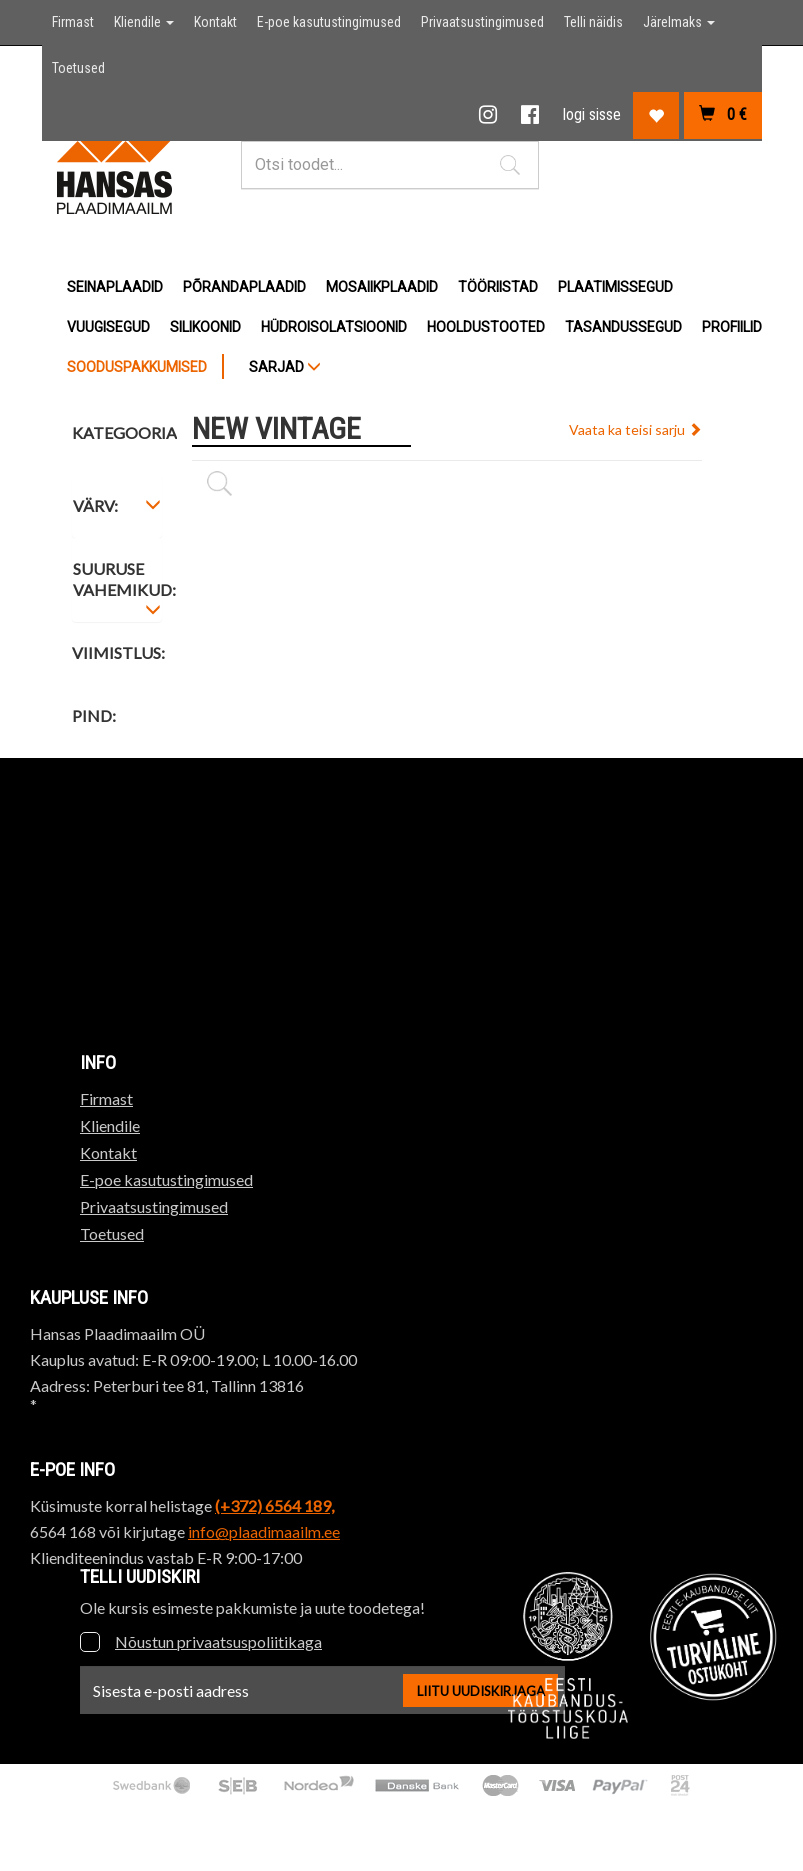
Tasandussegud (623, 327)
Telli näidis (593, 22)
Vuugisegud (108, 327)
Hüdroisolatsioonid (334, 327)
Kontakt (215, 22)
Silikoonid (205, 327)
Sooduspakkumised (137, 367)
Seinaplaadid (115, 287)
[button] (510, 165)
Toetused (78, 68)
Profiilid (732, 327)
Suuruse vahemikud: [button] (124, 581)
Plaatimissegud (615, 287)
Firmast (73, 22)
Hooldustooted (486, 327)
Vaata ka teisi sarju (635, 429)
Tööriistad (498, 287)
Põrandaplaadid (244, 287)
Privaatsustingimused (482, 22)
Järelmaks (679, 22)
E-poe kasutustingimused (329, 22)
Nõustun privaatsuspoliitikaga (218, 1641)
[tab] (117, 509)
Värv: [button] (95, 505)
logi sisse (592, 114)
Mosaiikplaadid (382, 287)
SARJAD (285, 367)
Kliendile (144, 22)
